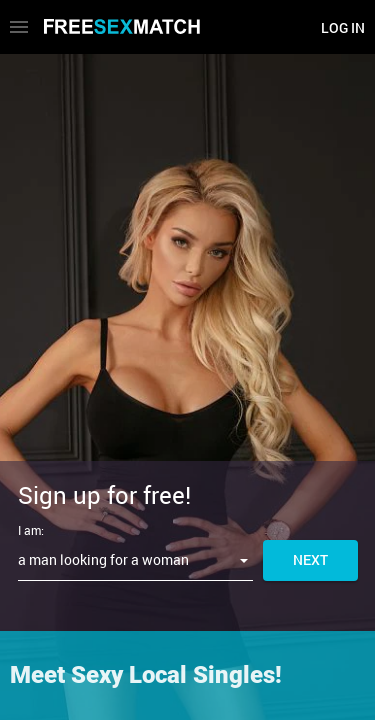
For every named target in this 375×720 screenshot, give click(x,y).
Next (310, 559)
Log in (343, 27)
